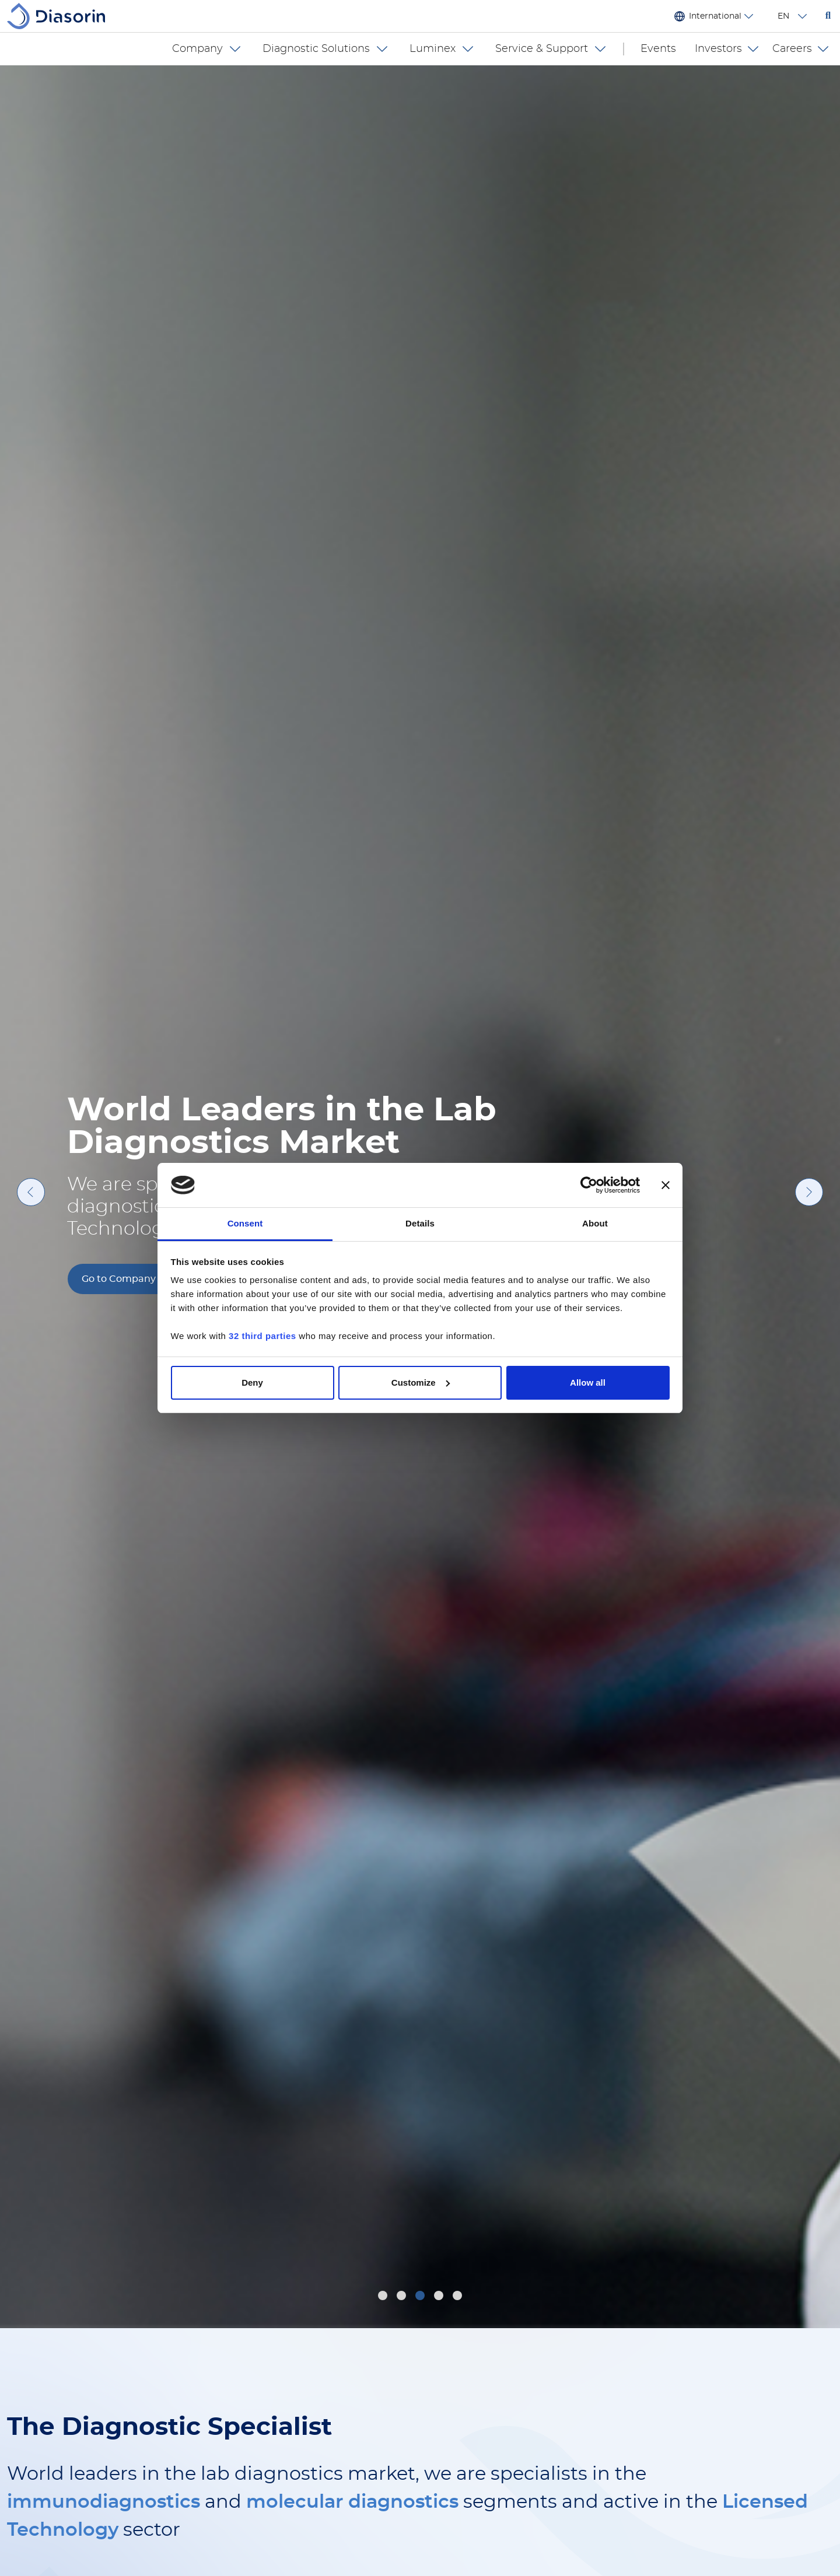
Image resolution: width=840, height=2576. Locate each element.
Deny (252, 1382)
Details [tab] (420, 1223)
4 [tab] (440, 2297)
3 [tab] (421, 2297)
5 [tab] (458, 2297)
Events (658, 49)
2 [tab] (402, 2297)
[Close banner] (666, 1185)
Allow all (588, 1382)
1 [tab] (383, 2297)
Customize (420, 1382)
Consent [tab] (245, 1223)
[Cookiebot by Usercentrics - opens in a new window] (589, 1185)
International (715, 16)
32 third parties (262, 1336)
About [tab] (595, 1223)
